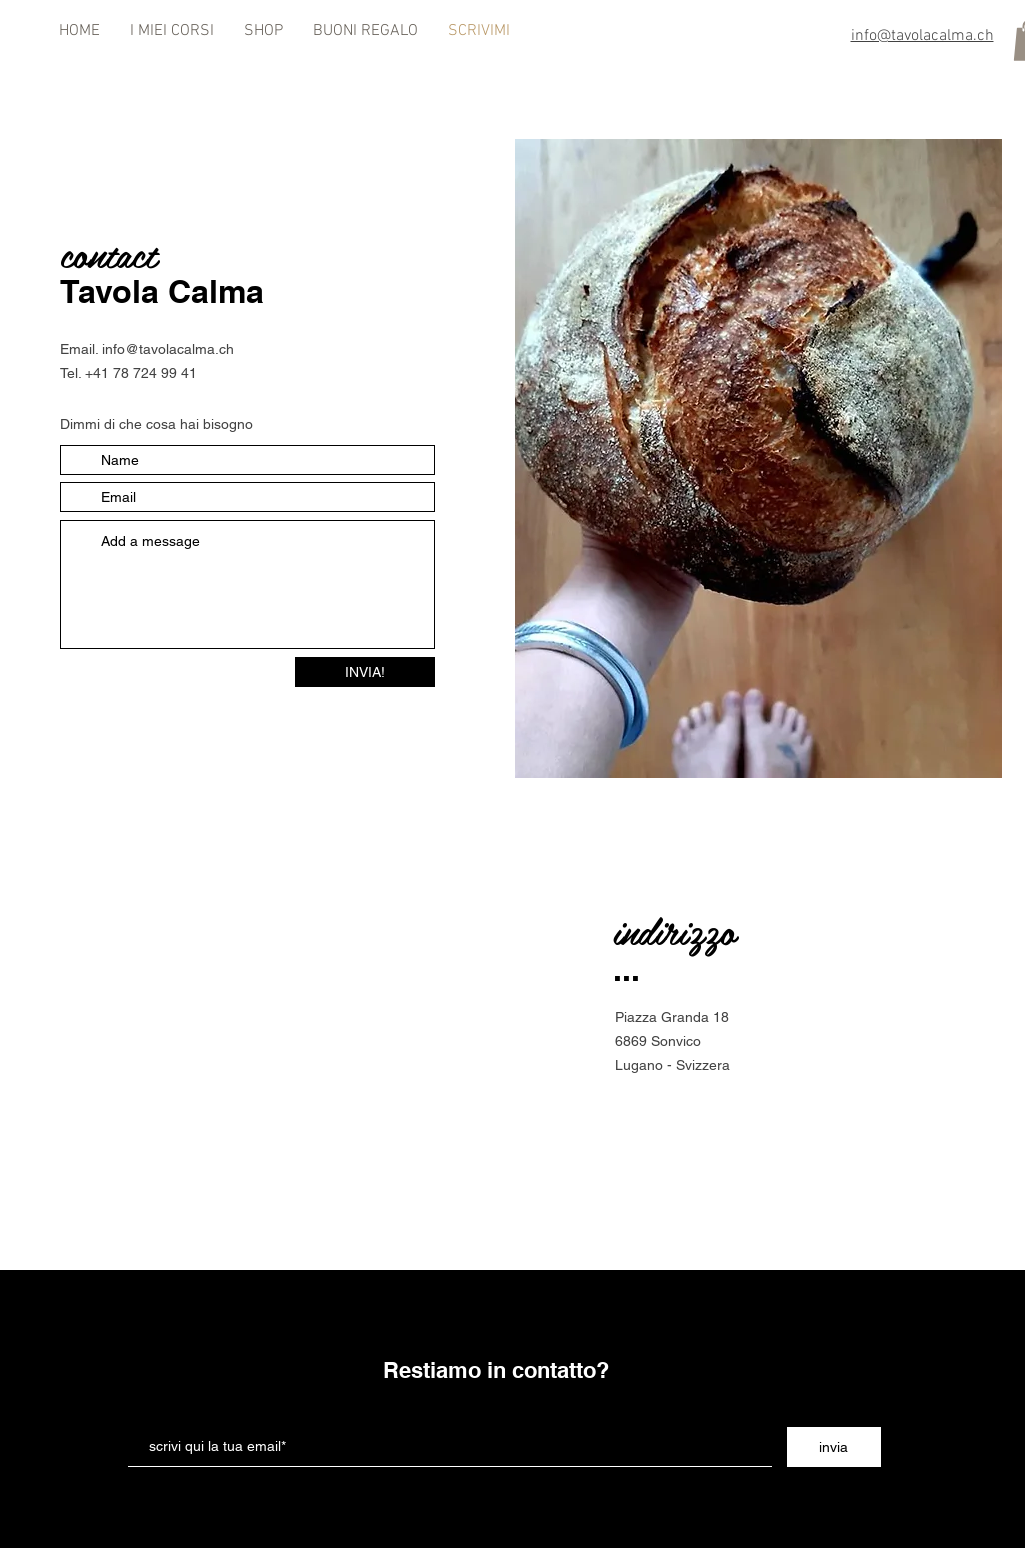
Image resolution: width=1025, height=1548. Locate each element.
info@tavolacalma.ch (168, 349)
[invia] (834, 1447)
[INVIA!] (365, 672)
